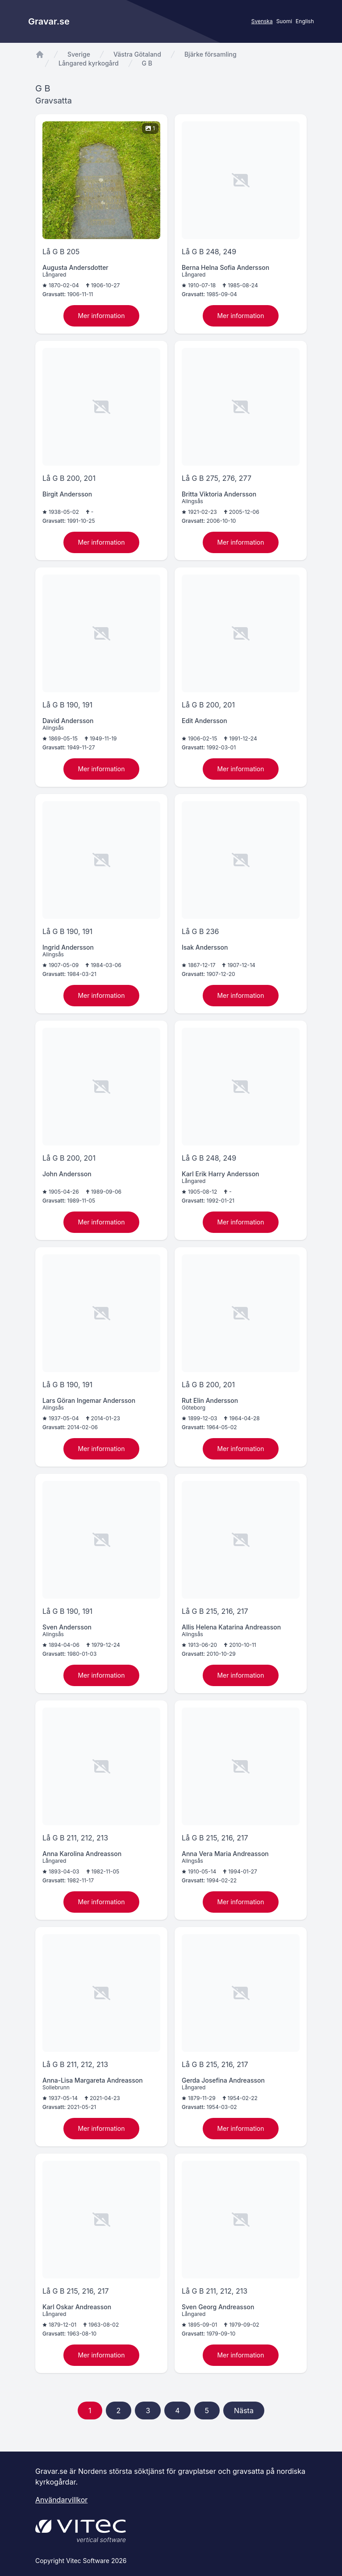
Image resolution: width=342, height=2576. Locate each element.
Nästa (244, 2410)
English (305, 21)
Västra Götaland (137, 54)
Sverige (78, 54)
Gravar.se (49, 21)
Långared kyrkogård (88, 63)
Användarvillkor (61, 2499)
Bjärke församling (210, 54)
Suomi (284, 21)
